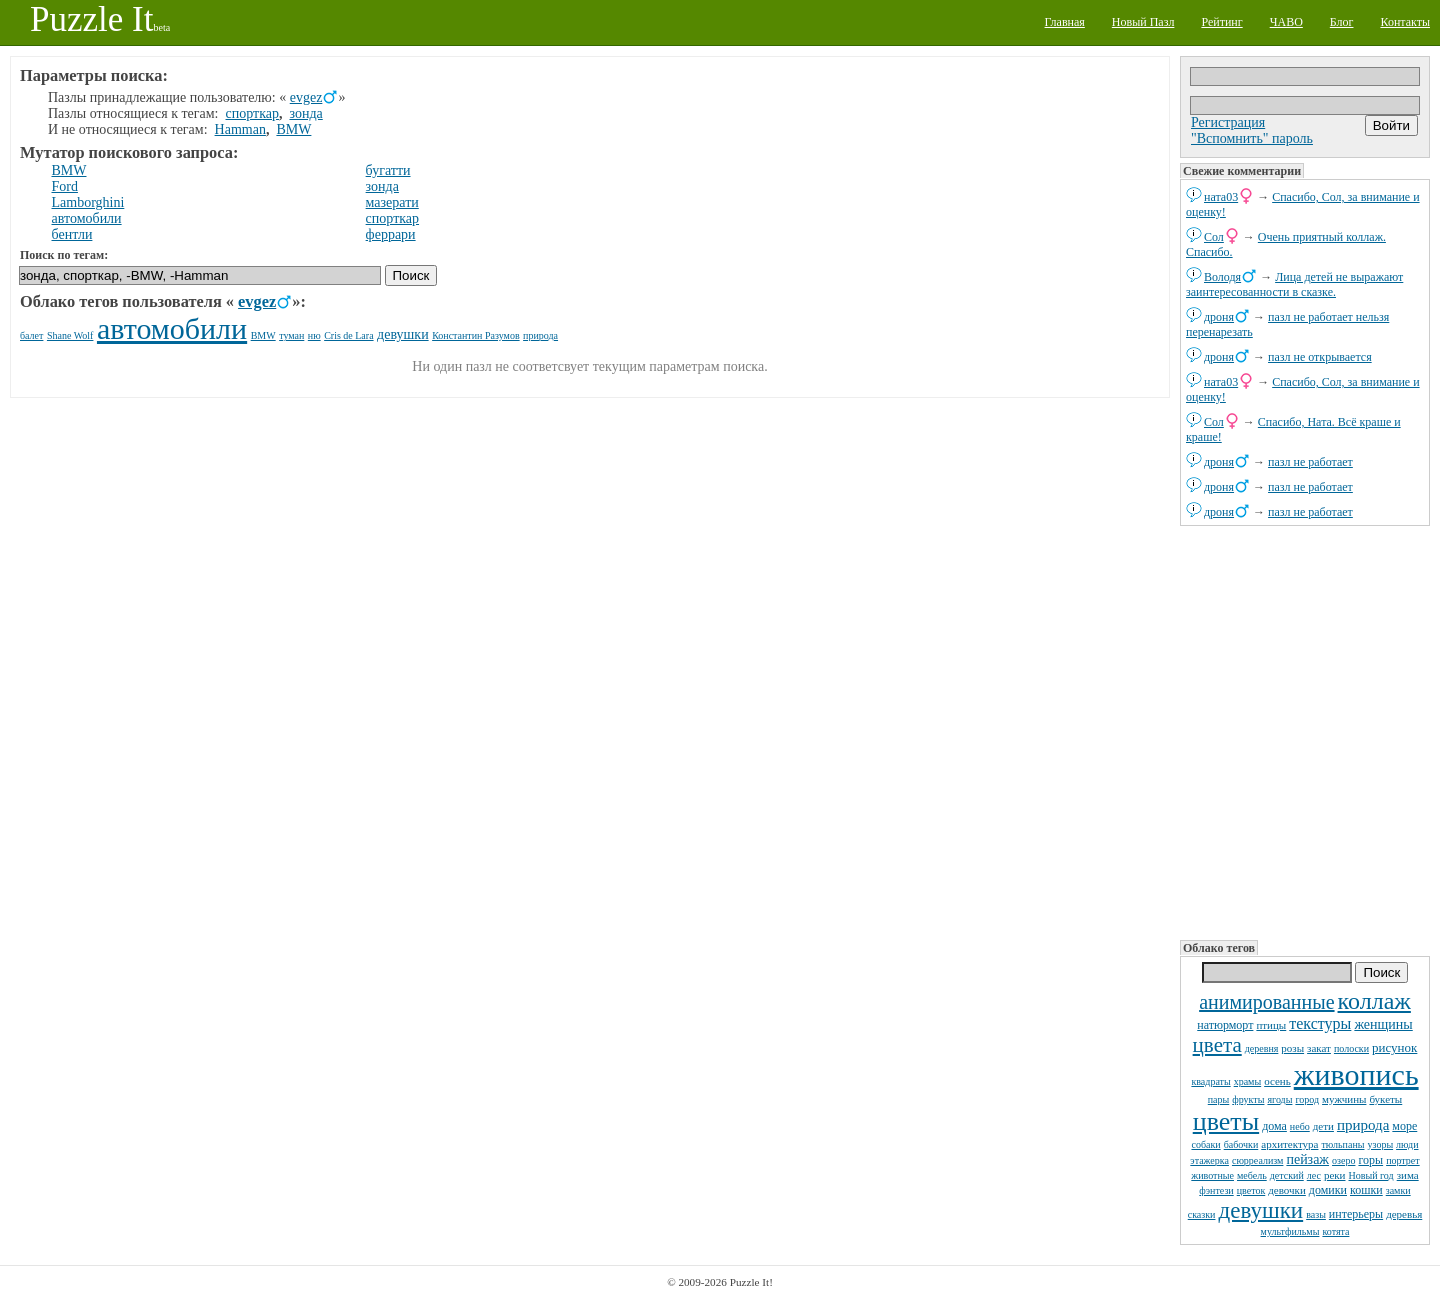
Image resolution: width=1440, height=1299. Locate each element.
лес (1314, 1175)
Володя (1222, 277)
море (1404, 1126)
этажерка (1209, 1160)
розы (1292, 1048)
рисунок (1394, 1047)
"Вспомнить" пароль (1252, 138)
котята (1335, 1231)
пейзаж (1307, 1159)
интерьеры (1356, 1214)
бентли (72, 234)
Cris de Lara (348, 335)
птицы (1271, 1025)
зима (1408, 1175)
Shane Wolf (70, 335)
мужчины (1344, 1099)
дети (1323, 1126)
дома (1274, 1126)
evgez (306, 97)
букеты (1385, 1099)
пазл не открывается (1320, 357)
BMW (293, 129)
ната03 (1221, 197)
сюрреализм (1257, 1160)
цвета (1217, 1045)
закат (1319, 1048)
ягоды (1279, 1099)
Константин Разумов (475, 335)
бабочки (1241, 1144)
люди (1407, 1144)
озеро (1343, 1160)
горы (1370, 1160)
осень (1277, 1081)
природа (1363, 1125)
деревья (1404, 1214)
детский (1287, 1175)
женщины (1383, 1024)
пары (1219, 1099)
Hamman (240, 129)
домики (1328, 1190)
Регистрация (1228, 122)
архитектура (1289, 1144)
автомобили (87, 218)
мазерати (392, 202)
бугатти (388, 170)
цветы (1226, 1121)
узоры (1380, 1144)
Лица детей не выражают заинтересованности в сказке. (1294, 284)
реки (1335, 1175)
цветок (1251, 1190)
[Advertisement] (1305, 731)
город (1307, 1099)
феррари (391, 234)
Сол (1214, 237)
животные (1212, 1175)
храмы (1248, 1081)
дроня (1219, 317)
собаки (1205, 1144)
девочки (1287, 1190)
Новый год (1371, 1175)
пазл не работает (1310, 462)
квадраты (1210, 1081)
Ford (65, 186)
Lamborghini (88, 202)
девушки (1260, 1210)
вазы (1316, 1214)
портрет (1403, 1160)
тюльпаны (1342, 1144)
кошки (1366, 1190)
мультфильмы (1290, 1231)
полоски (1351, 1048)
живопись (1356, 1074)
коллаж (1374, 1001)
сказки (1202, 1214)
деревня (1262, 1048)
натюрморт (1225, 1025)
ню (314, 335)
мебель (1252, 1175)
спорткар (252, 113)
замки (1398, 1190)
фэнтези (1216, 1190)
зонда (305, 113)
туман (291, 335)
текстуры (1320, 1023)
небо (1300, 1126)
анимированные (1266, 1002)
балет (31, 335)
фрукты (1248, 1099)
